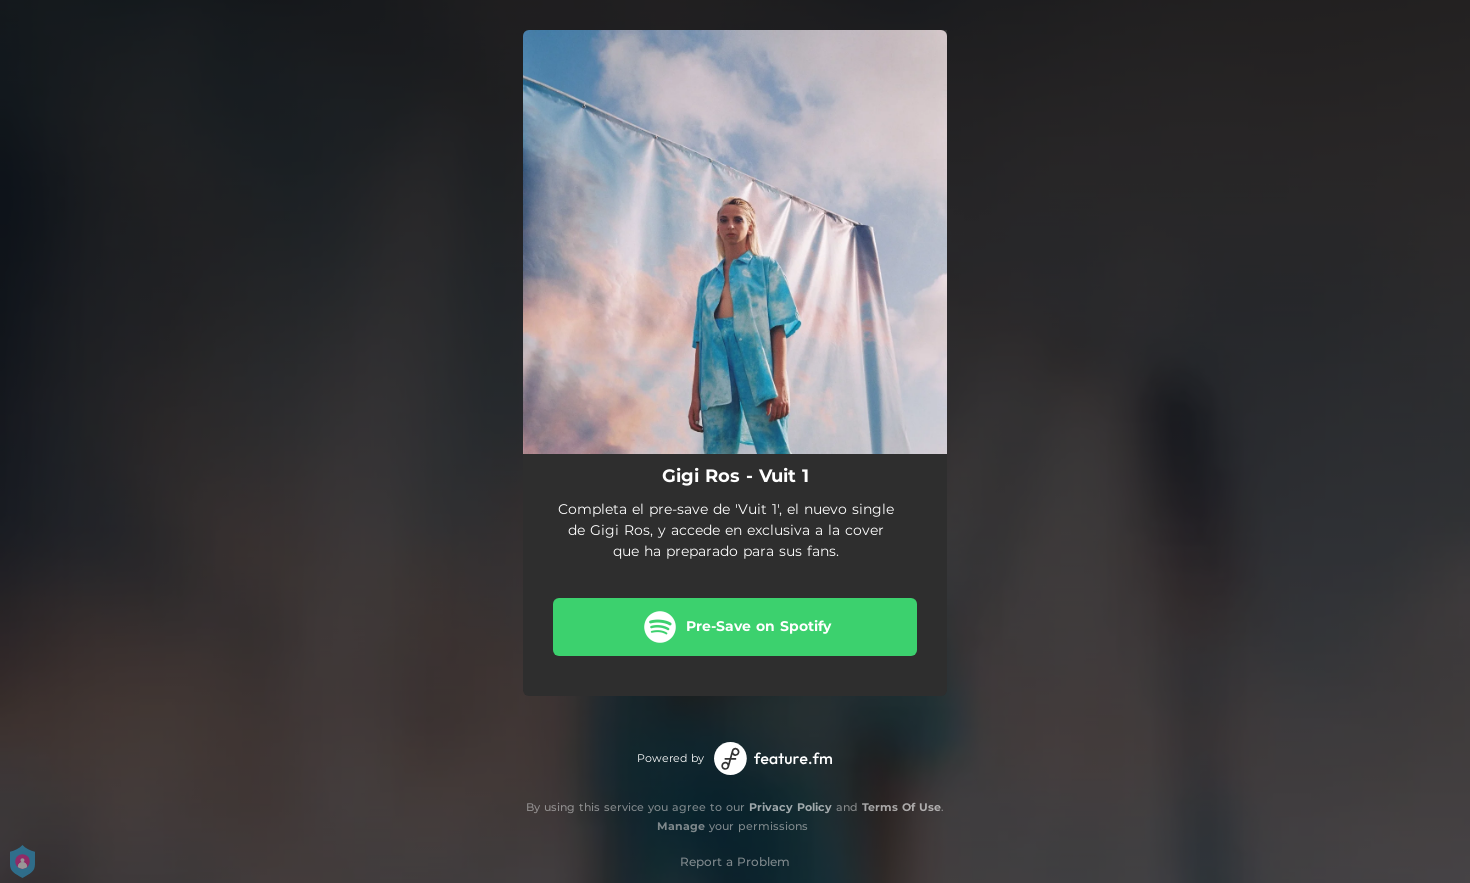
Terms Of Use (901, 807)
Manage (681, 826)
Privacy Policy (790, 807)
